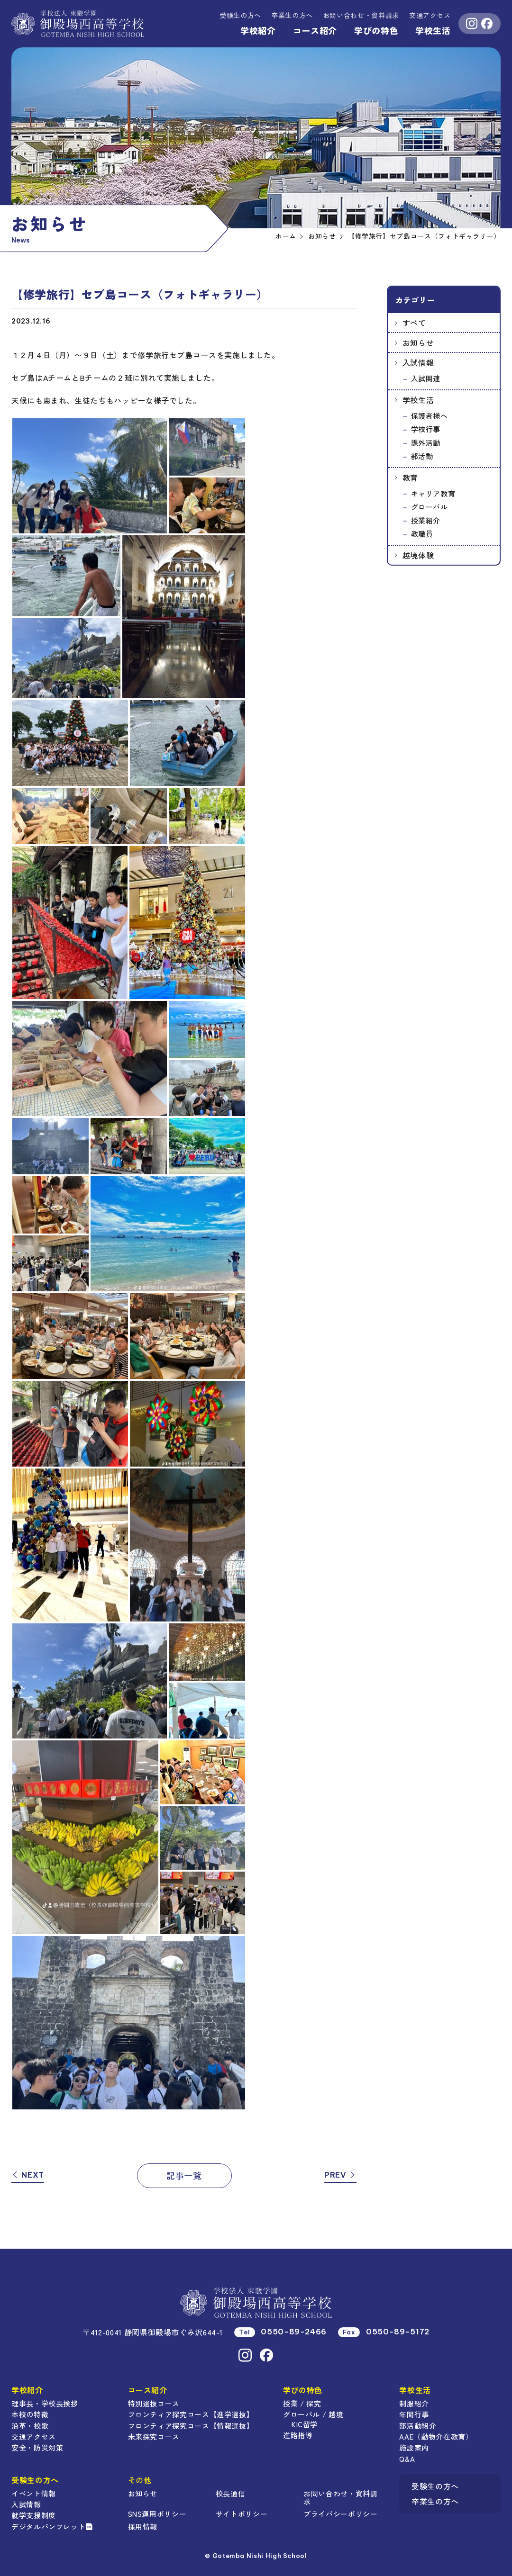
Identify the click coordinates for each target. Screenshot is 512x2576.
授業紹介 (426, 520)
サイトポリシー (241, 2514)
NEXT (27, 2175)
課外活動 (426, 443)
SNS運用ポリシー (157, 2514)
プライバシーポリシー (340, 2514)
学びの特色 (376, 30)
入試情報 (418, 362)
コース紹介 (315, 30)
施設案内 (414, 2447)
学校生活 (433, 30)
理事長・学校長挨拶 (44, 2403)
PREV (340, 2175)
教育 (410, 477)
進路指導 (298, 2435)
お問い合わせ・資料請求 (340, 2497)
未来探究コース (154, 2436)
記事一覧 (184, 2175)
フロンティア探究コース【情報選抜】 (191, 2426)
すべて (414, 322)
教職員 (422, 534)
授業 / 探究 (302, 2403)
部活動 (422, 456)
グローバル (429, 507)
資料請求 (361, 15)
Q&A (407, 2459)
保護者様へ (429, 416)
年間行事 (414, 2414)
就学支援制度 (33, 2515)
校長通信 (231, 2493)
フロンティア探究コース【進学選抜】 (191, 2414)
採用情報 (143, 2526)
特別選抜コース (154, 2403)
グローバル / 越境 (313, 2414)
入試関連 (426, 378)
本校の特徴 (29, 2414)
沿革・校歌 (29, 2426)
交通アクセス (430, 15)
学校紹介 (258, 30)
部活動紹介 (417, 2426)
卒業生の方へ (292, 15)
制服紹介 (414, 2403)
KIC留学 (305, 2424)
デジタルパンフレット (52, 2526)
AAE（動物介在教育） (436, 2436)
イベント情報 (33, 2493)
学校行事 (426, 429)
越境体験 (418, 555)
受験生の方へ (240, 15)
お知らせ (418, 342)
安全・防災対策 (37, 2447)
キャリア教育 (433, 493)
